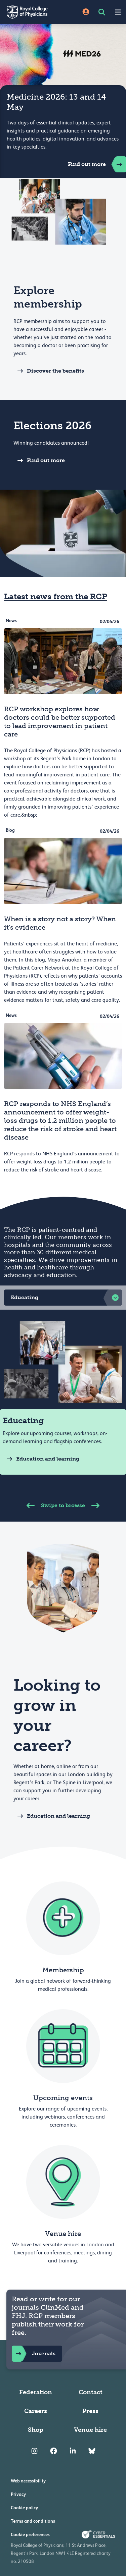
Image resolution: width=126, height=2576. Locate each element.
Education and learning (41, 1459)
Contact (90, 2392)
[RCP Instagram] (34, 2451)
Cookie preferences (30, 2534)
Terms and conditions (33, 2521)
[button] (63, 1298)
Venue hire (90, 2429)
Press (90, 2411)
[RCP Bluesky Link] (91, 2451)
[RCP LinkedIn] (72, 2451)
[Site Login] (86, 12)
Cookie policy (24, 2507)
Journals (33, 2354)
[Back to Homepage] (31, 12)
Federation (35, 2392)
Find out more (97, 164)
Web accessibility (28, 2480)
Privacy (18, 2494)
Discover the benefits (48, 371)
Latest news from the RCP (55, 596)
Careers (35, 2411)
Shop (35, 2429)
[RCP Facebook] (53, 2451)
